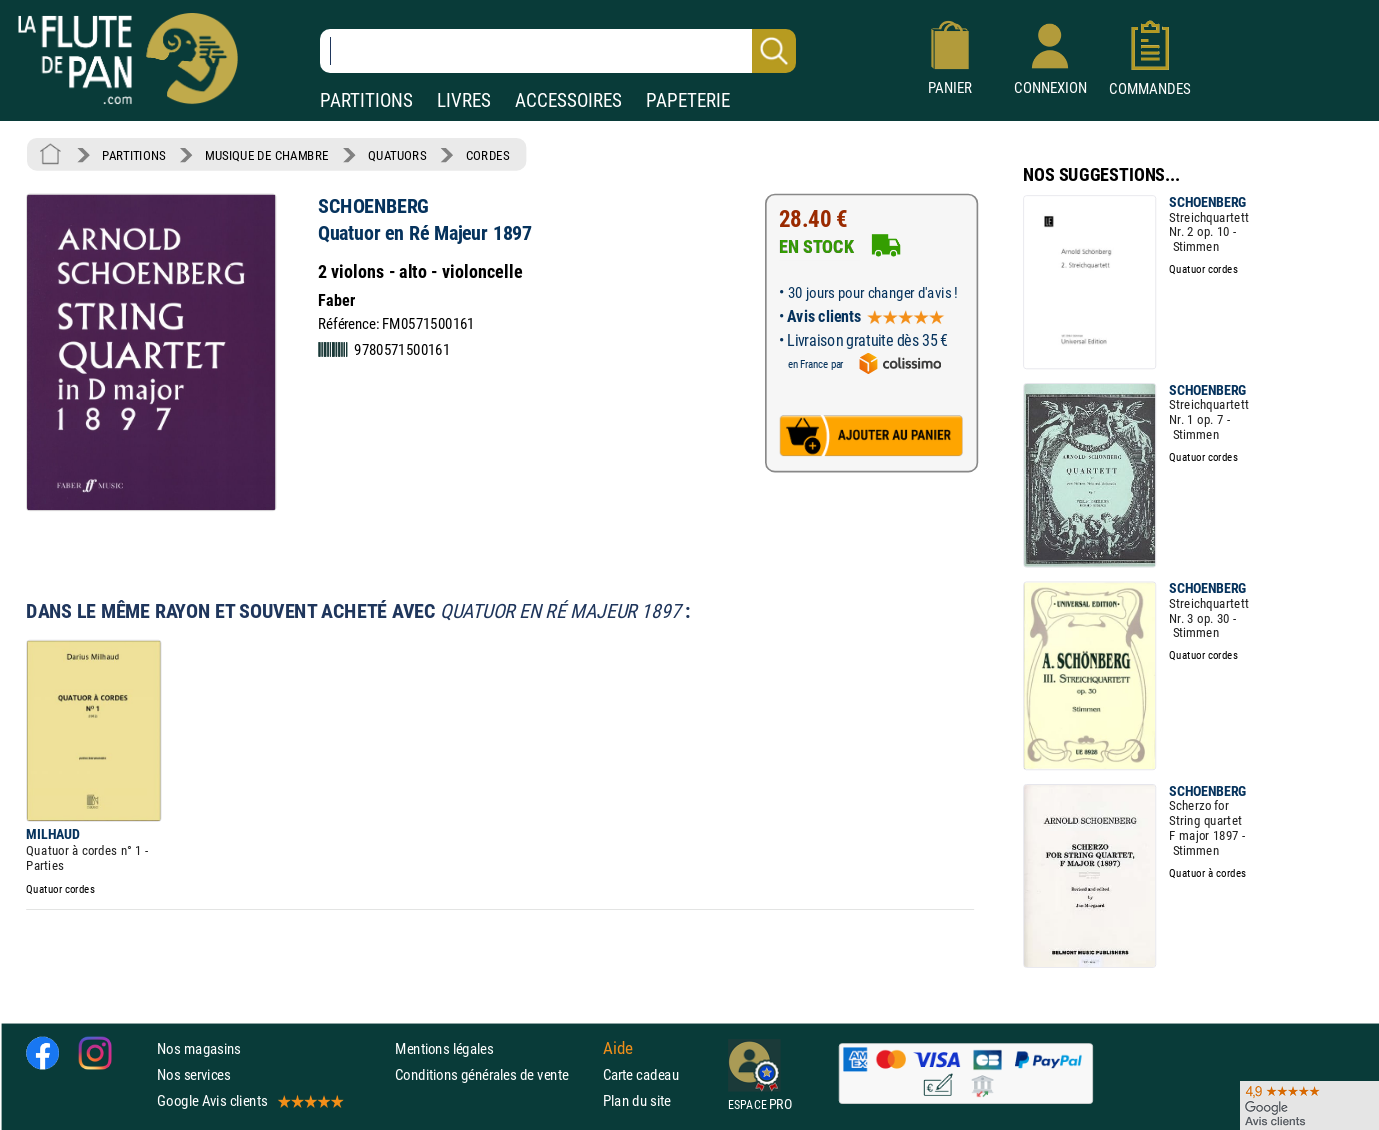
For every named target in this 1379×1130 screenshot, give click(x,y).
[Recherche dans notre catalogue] (558, 51)
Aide (618, 1048)
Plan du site (637, 1100)
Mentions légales (444, 1048)
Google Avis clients (249, 1100)
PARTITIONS (366, 100)
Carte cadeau (641, 1074)
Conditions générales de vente (494, 1074)
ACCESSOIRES (568, 100)
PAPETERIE (688, 100)
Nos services (193, 1074)
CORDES (487, 155)
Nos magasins (199, 1048)
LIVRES (464, 100)
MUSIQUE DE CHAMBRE (267, 155)
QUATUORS (397, 155)
